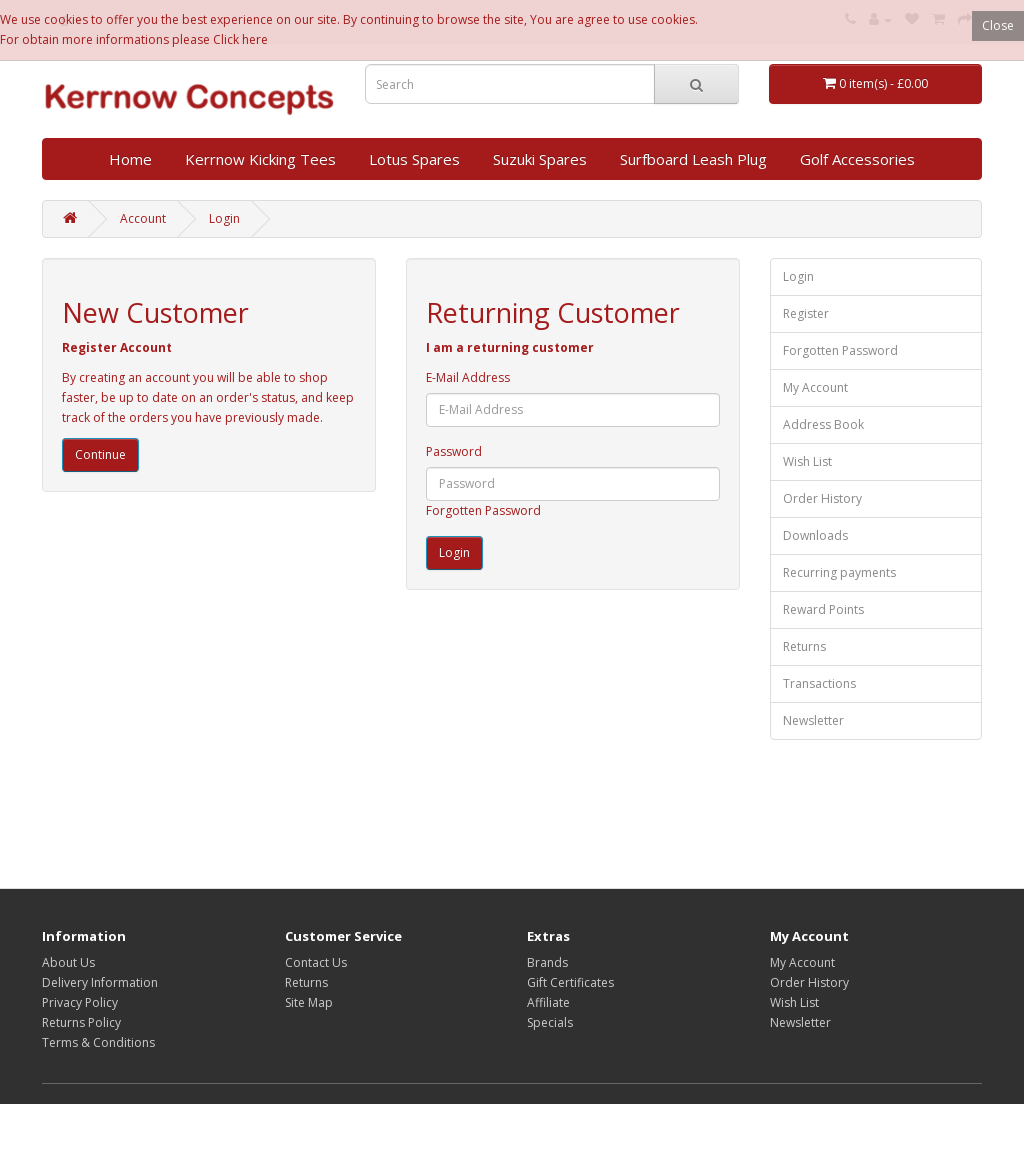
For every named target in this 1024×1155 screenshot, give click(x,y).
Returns (804, 646)
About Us (68, 962)
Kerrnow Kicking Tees (260, 159)
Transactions (819, 683)
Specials (550, 1022)
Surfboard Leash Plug (693, 159)
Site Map (309, 1002)
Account (143, 218)
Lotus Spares (414, 159)
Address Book (823, 424)
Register (806, 313)
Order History (822, 498)
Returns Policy (81, 1022)
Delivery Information (100, 982)
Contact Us (316, 962)
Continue (100, 454)
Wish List (807, 461)
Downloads (815, 535)
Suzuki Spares (540, 159)
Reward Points (823, 609)
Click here (240, 39)
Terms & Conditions (98, 1042)
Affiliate (548, 1002)
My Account (815, 387)
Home (130, 159)
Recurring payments (839, 572)
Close (998, 25)
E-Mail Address (468, 377)
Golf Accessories (857, 159)
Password (454, 451)
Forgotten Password (483, 510)
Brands (547, 962)
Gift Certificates (570, 982)
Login (224, 218)
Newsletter (813, 720)
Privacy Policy (80, 1002)
